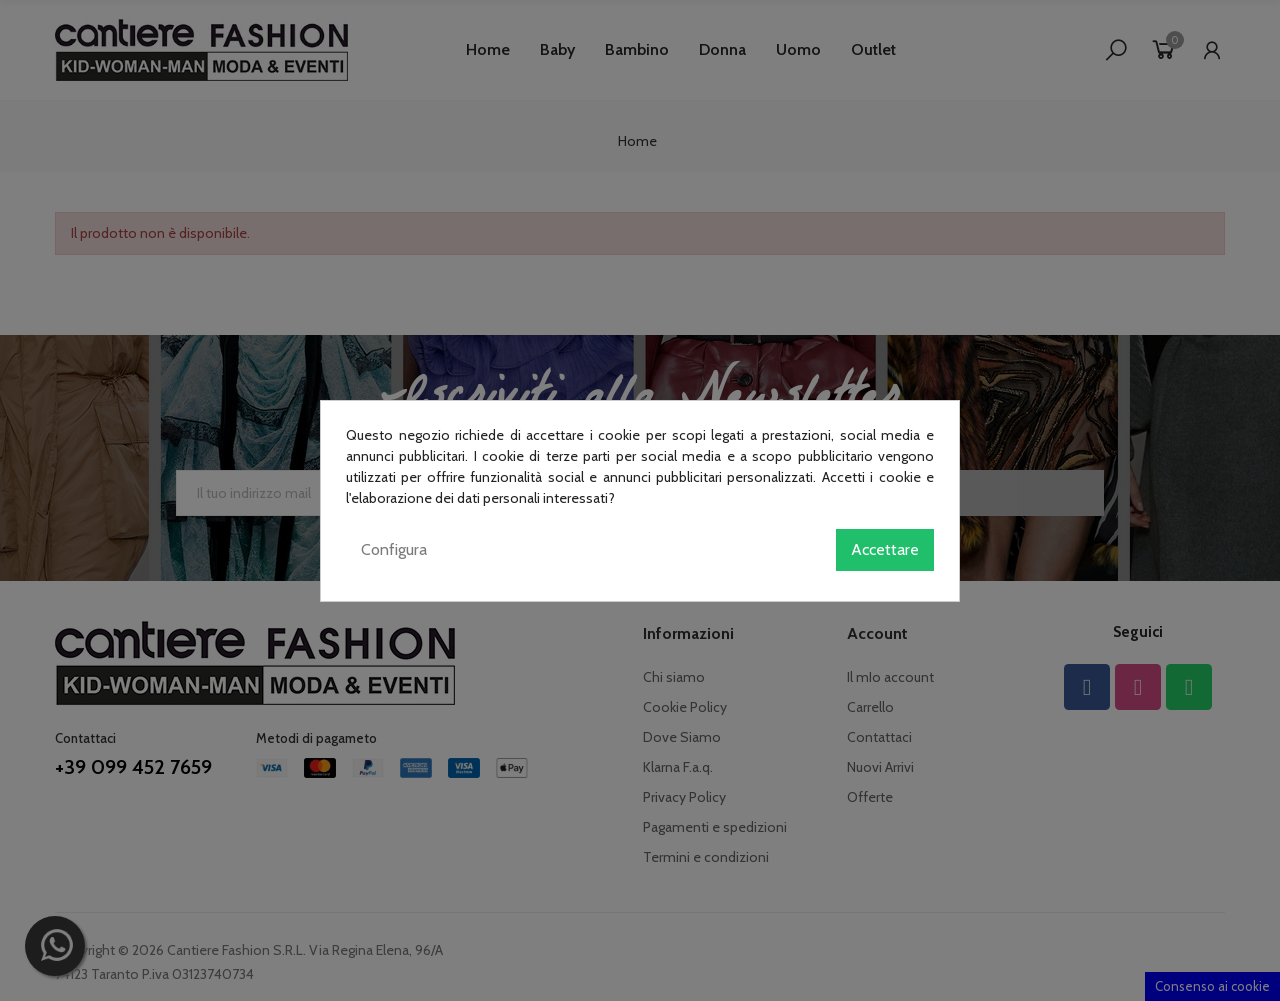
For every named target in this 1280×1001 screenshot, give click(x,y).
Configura (394, 549)
